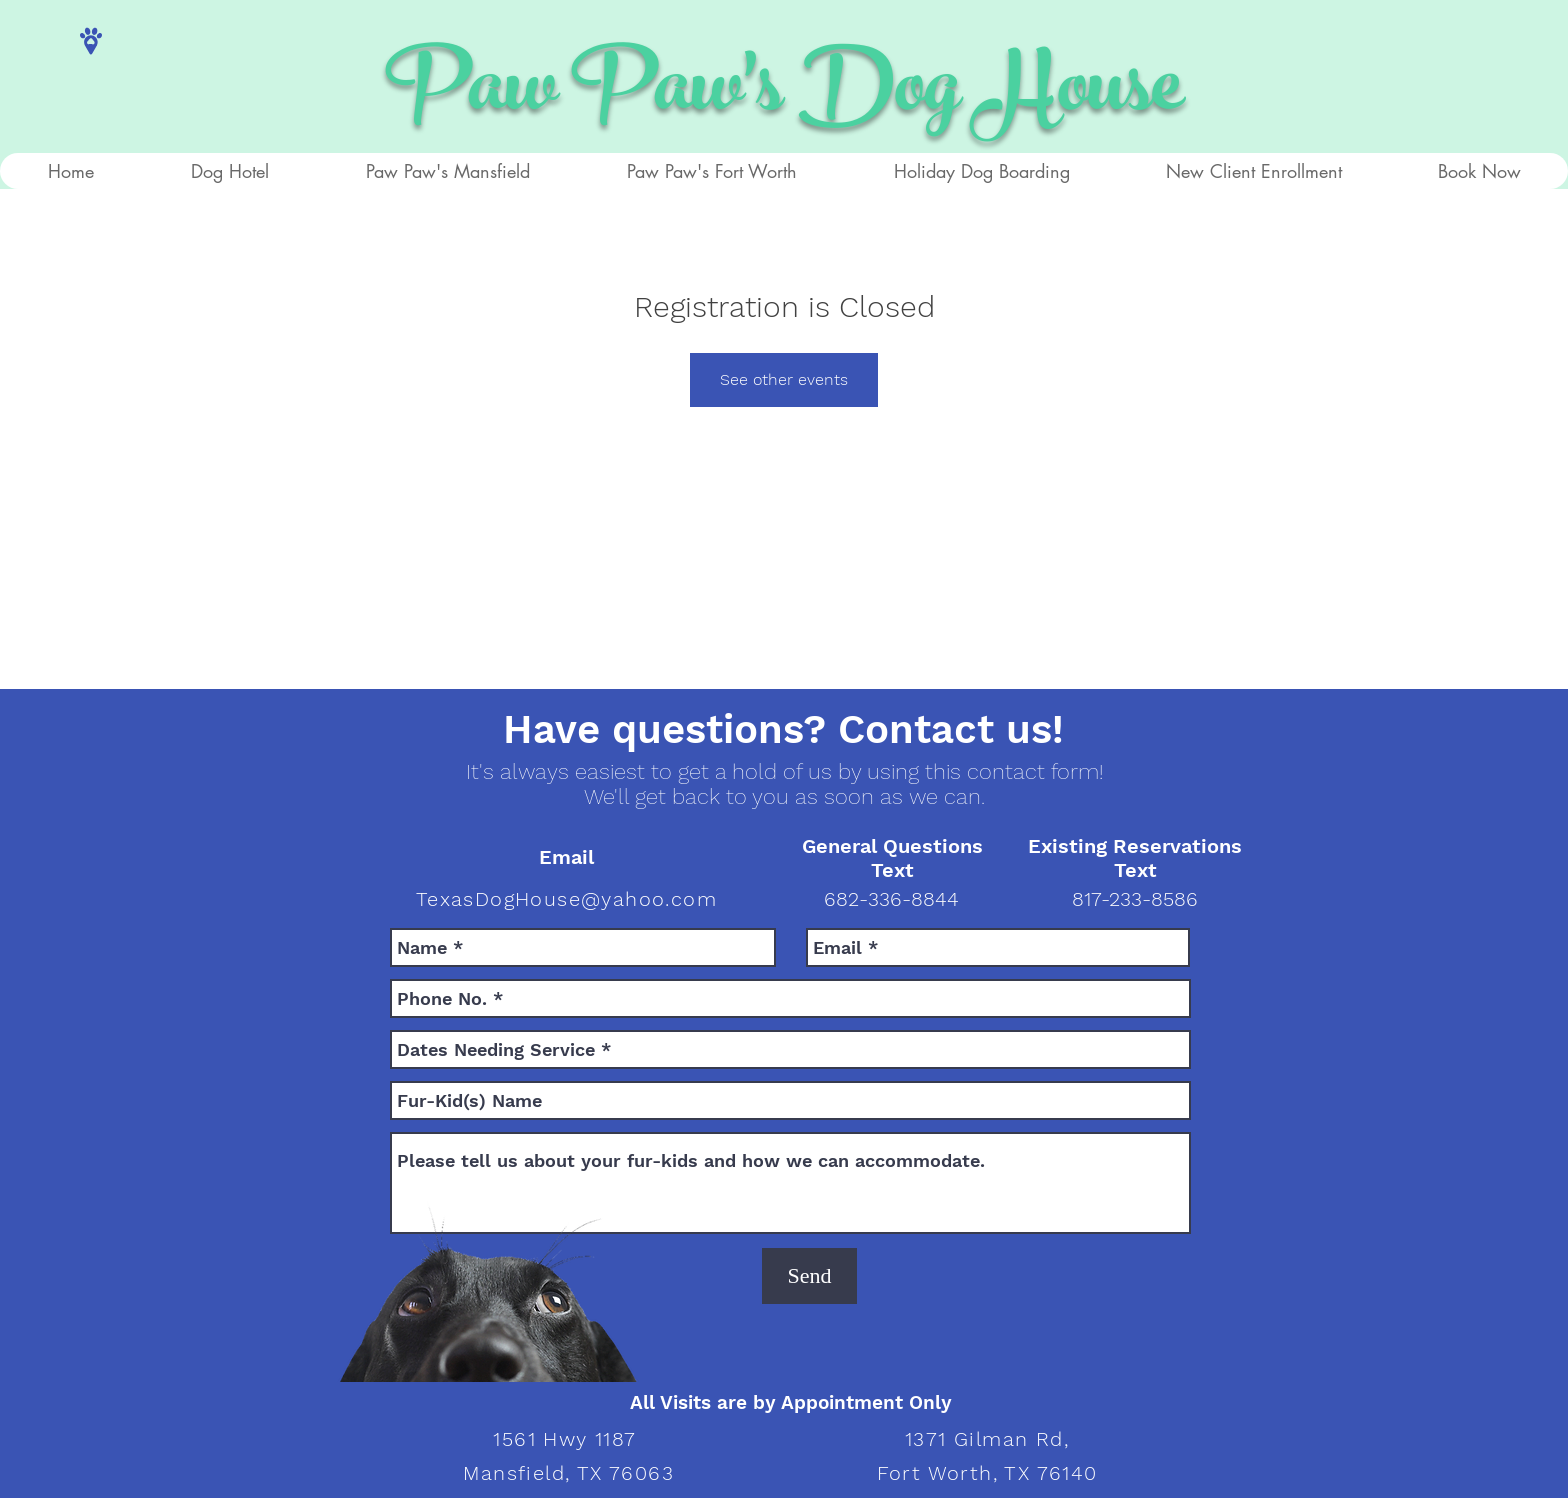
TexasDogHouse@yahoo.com (566, 899)
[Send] (809, 1276)
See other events (784, 379)
